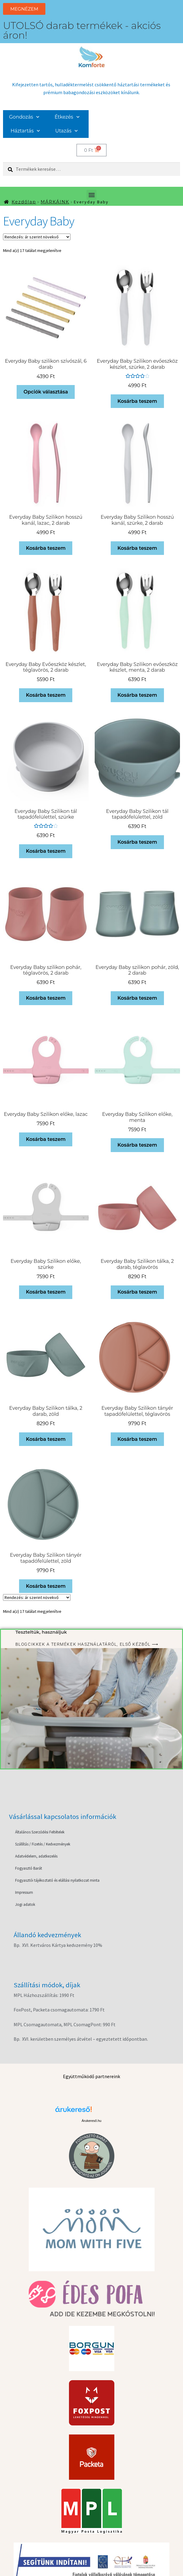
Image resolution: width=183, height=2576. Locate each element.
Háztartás (25, 130)
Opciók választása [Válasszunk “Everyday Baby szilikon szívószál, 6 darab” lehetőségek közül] (46, 392)
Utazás (66, 130)
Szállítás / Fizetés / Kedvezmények (42, 1844)
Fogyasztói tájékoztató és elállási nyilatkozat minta (57, 1880)
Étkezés (67, 117)
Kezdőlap (23, 202)
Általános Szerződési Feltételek (39, 1832)
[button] (91, 195)
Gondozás (24, 117)
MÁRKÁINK (55, 202)
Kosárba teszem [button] (137, 401)
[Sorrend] (36, 237)
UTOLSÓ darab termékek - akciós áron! (82, 30)
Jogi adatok (25, 1904)
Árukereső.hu (91, 2120)
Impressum (24, 1892)
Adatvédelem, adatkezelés (36, 1856)
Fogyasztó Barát (28, 1868)
